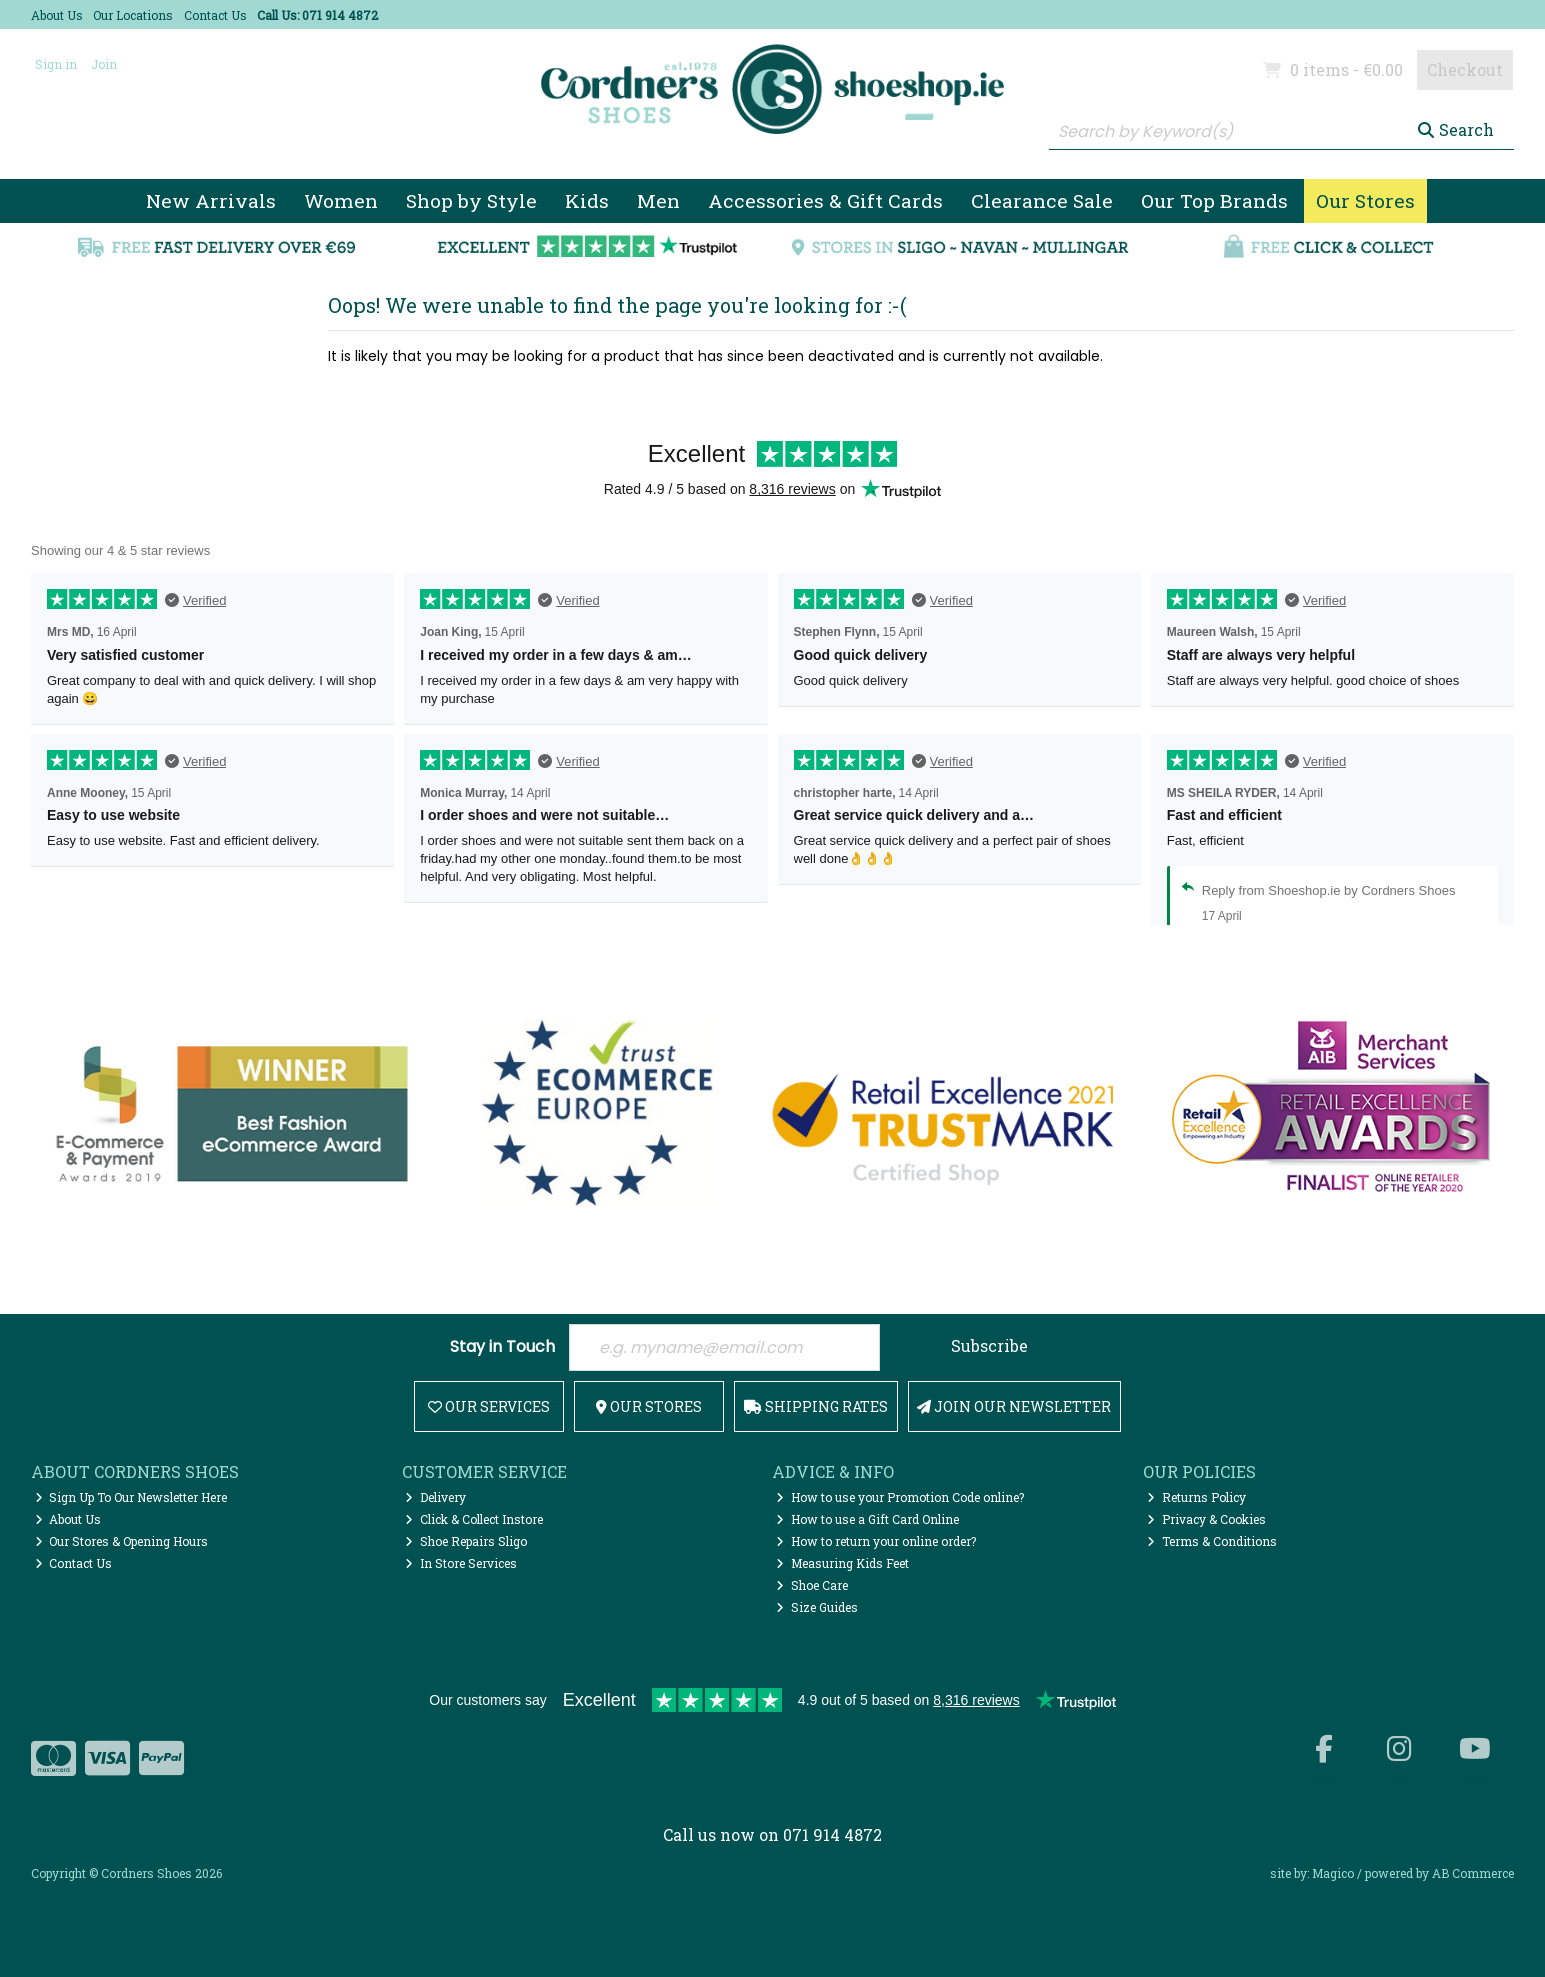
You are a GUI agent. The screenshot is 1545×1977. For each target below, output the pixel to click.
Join (104, 64)
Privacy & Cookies (1206, 1519)
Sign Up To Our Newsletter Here (131, 1497)
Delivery (435, 1497)
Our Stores (1365, 200)
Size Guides (817, 1607)
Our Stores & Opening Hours (122, 1541)
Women (341, 200)
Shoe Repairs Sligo (466, 1541)
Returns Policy (1196, 1497)
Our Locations (133, 15)
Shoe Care (812, 1585)
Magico (1333, 1873)
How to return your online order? (876, 1541)
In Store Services (461, 1563)
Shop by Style (471, 200)
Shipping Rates (816, 1406)
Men (658, 200)
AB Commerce (1473, 1873)
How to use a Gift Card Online (867, 1519)
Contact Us (215, 15)
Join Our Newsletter (1014, 1406)
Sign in (56, 64)
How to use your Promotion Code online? (900, 1497)
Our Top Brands (1214, 200)
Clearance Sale (1042, 200)
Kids (587, 200)
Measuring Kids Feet (842, 1563)
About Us (57, 15)
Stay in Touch (502, 1347)
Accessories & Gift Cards (825, 200)
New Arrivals (211, 200)
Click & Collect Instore (474, 1519)
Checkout (1465, 69)
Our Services (489, 1406)
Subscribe (989, 1345)
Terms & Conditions (1212, 1541)
